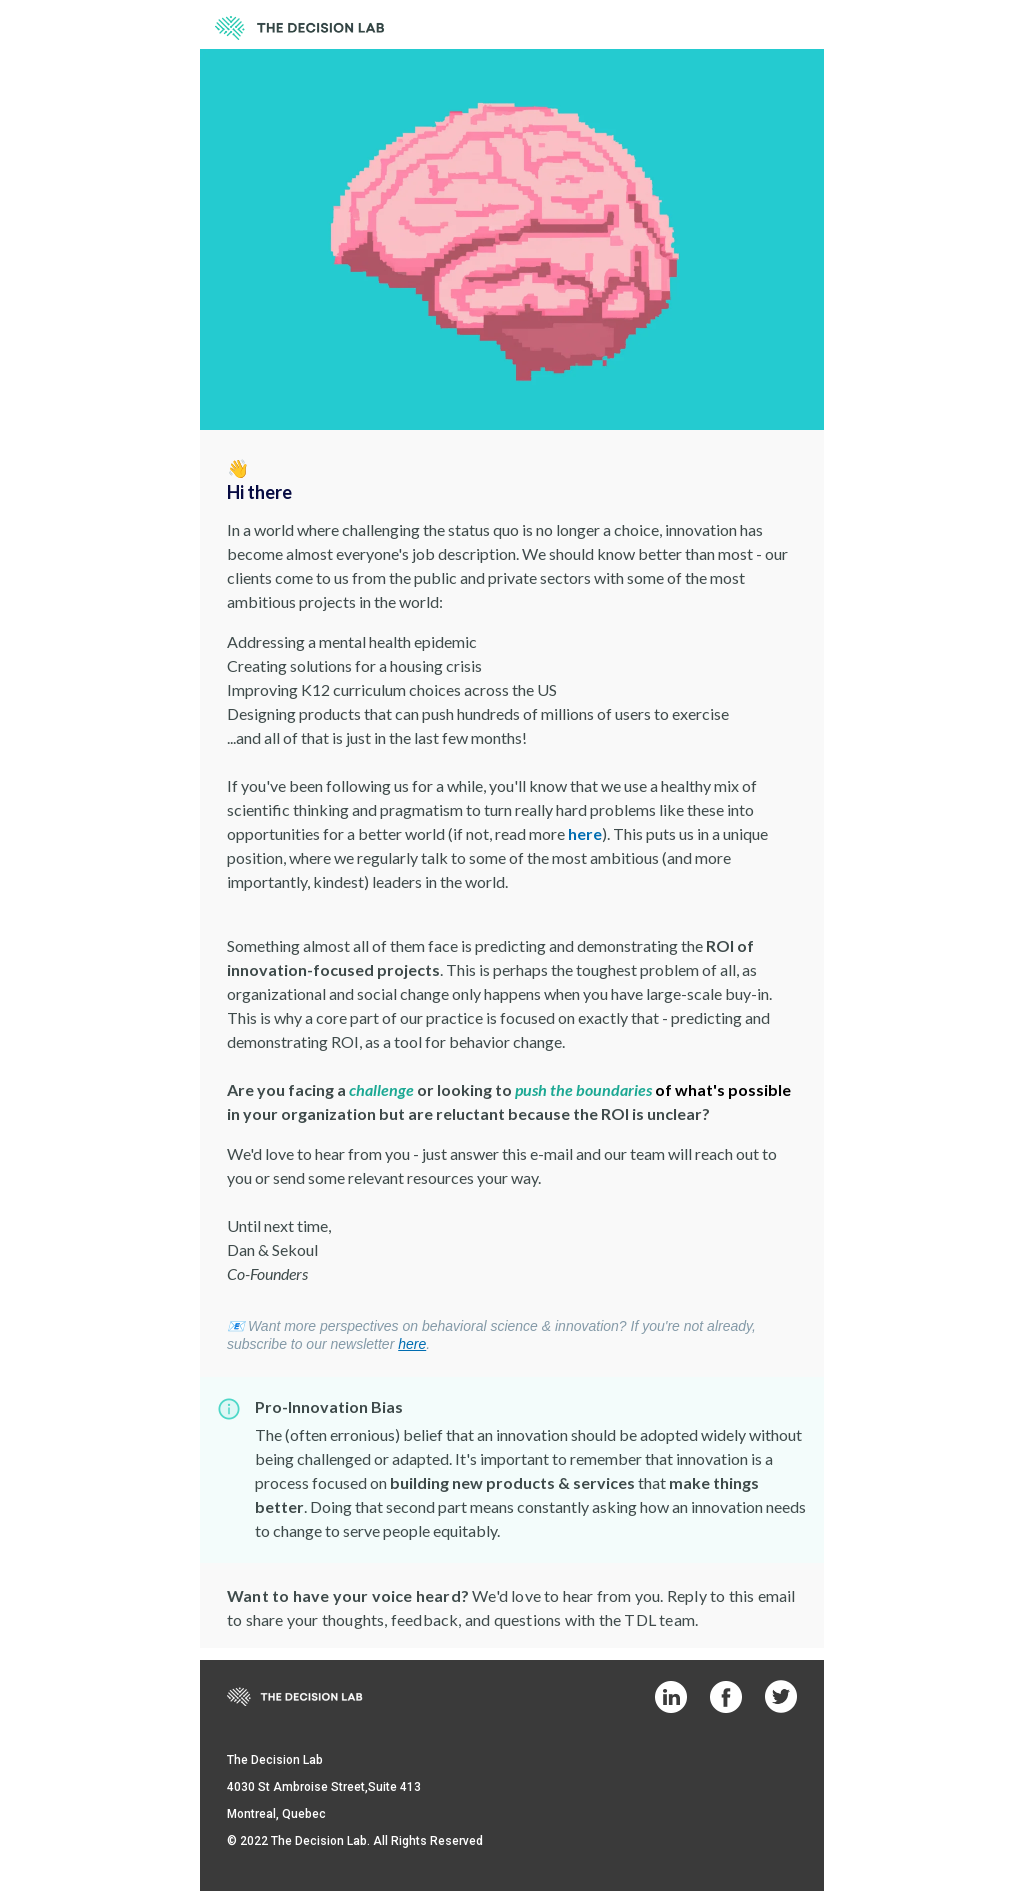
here (585, 833)
